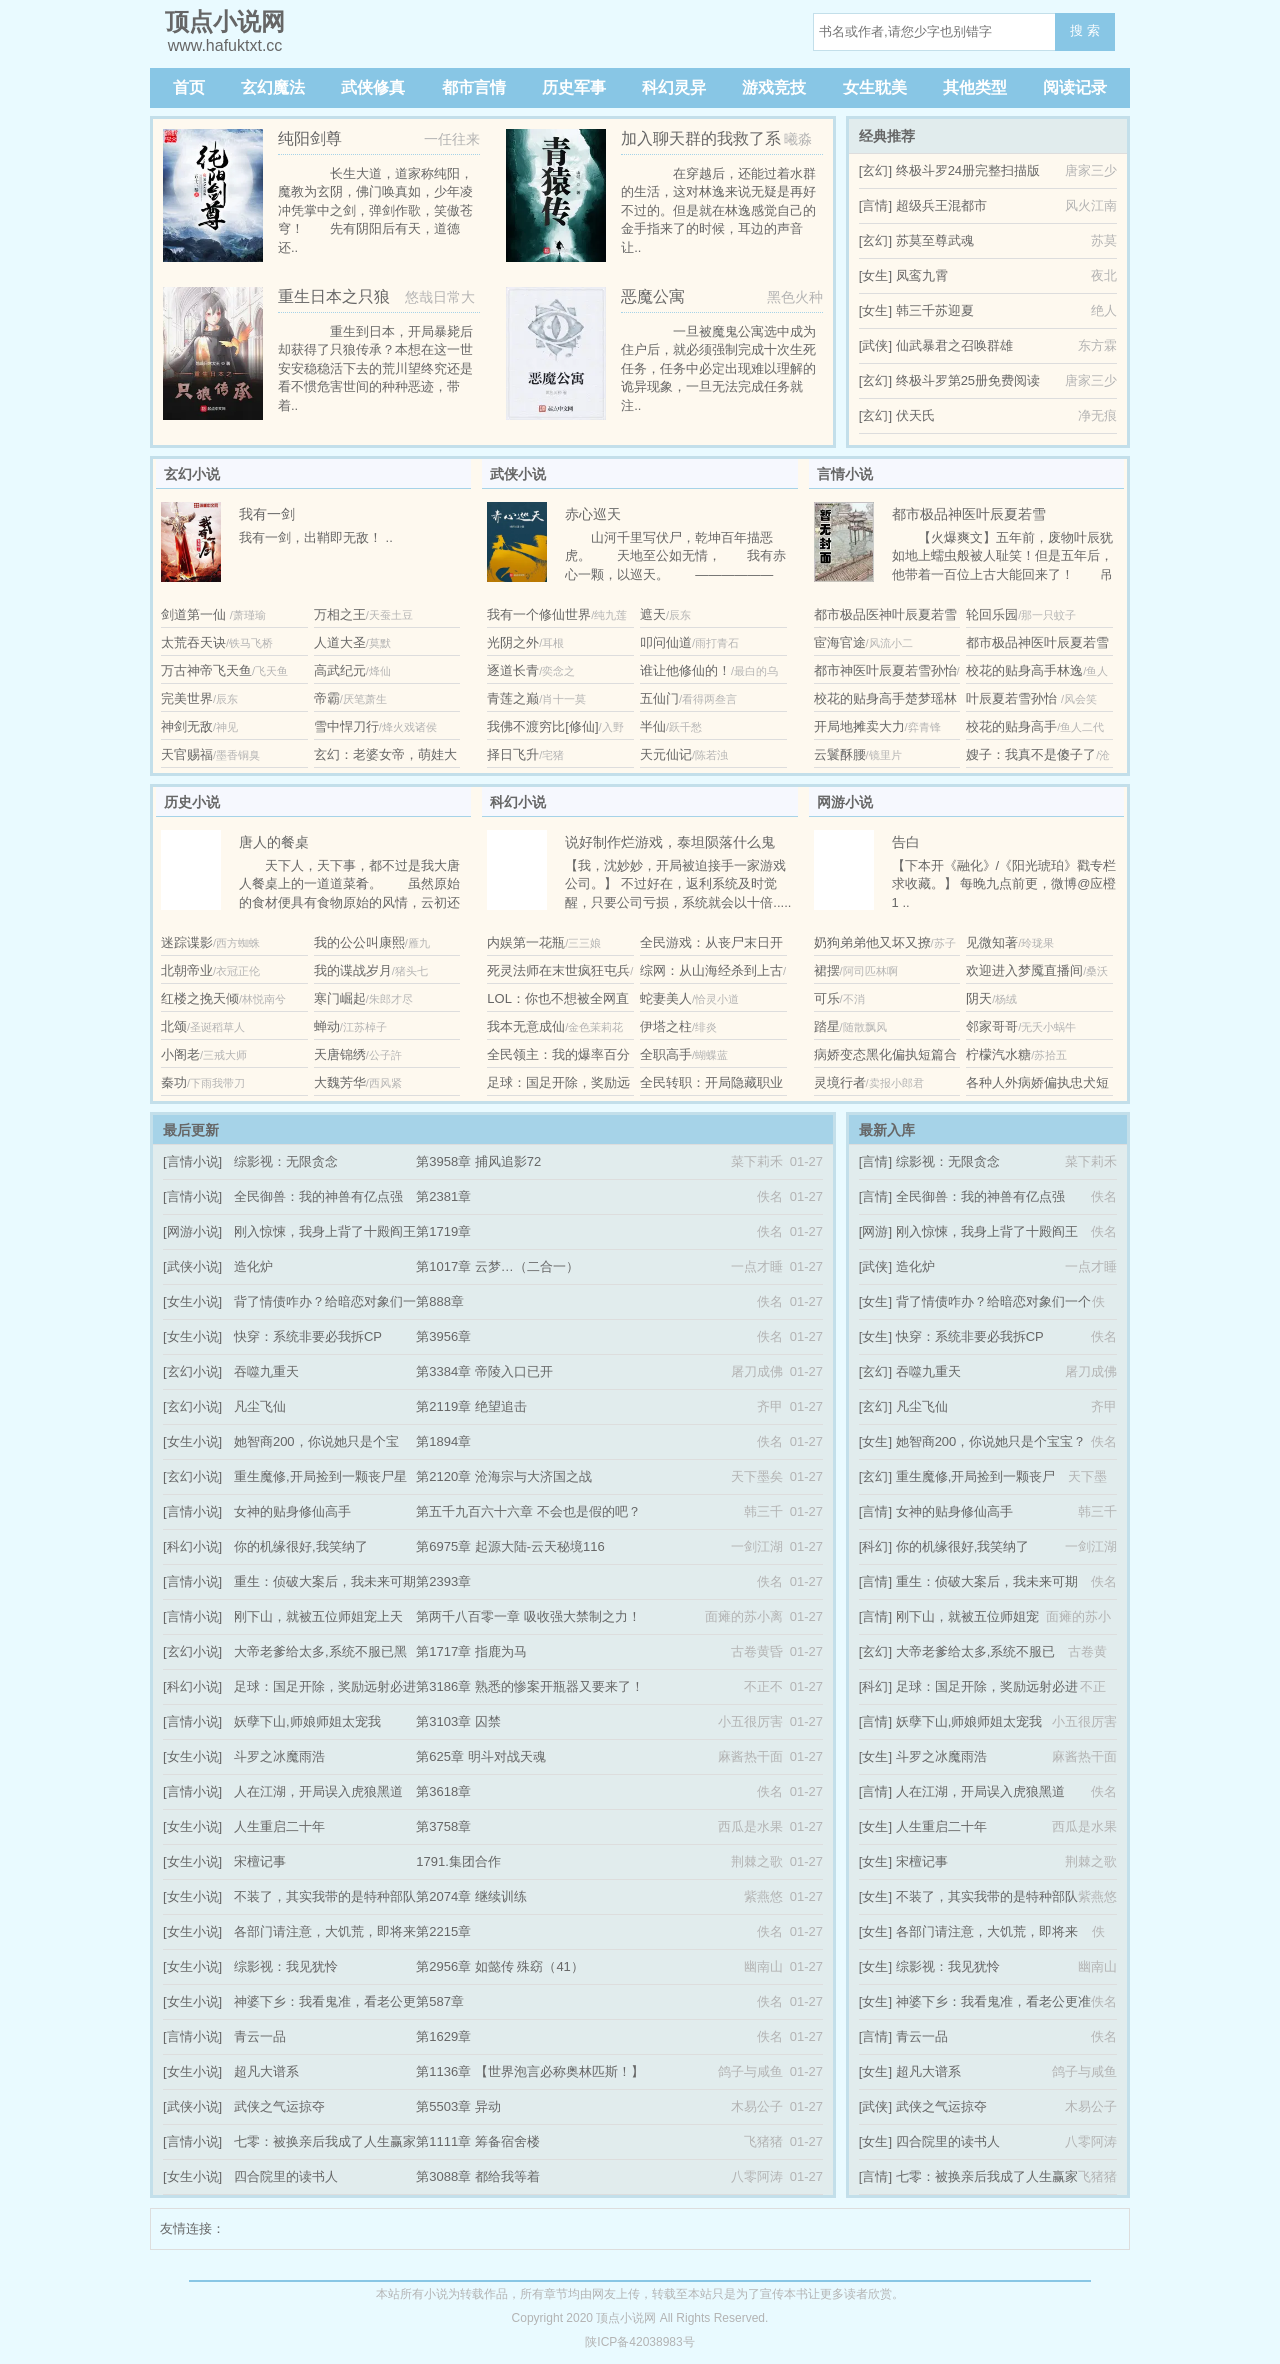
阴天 (979, 998)
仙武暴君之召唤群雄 (954, 345)
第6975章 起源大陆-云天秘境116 (510, 1546)
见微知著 (992, 942)
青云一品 (260, 2036)
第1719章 (443, 1231)
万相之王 (340, 614)
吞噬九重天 (266, 1371)
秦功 (174, 1082)
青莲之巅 (513, 698)
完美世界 (187, 698)
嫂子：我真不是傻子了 (1031, 754)
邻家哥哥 (992, 1026)
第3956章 (443, 1336)
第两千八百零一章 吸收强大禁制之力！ (528, 1616)
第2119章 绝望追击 (471, 1406)
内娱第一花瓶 (526, 942)
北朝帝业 (187, 970)
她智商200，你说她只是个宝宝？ (991, 1441)
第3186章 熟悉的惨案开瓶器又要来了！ (530, 1686)
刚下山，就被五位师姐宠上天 (318, 1616)
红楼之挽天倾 (200, 998)
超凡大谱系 (266, 2071)
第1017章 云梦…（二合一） (497, 1266)
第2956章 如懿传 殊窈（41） (500, 1966)
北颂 (174, 1026)
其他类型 (975, 87)
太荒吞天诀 (193, 642)
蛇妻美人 (666, 998)
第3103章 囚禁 (458, 1721)
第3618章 (443, 1791)
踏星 (827, 1026)
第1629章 (443, 2036)
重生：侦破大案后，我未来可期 (325, 1581)
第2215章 (443, 1931)
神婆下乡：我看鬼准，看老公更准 (993, 2001)
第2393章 (443, 1581)
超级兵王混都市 (941, 205)
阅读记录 (1075, 87)
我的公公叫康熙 (359, 942)
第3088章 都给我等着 (478, 2176)
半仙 (653, 726)
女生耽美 (875, 87)
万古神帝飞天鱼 (206, 670)
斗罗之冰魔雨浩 (279, 1756)
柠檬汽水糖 (998, 1054)
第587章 (440, 2001)
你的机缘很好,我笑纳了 (301, 1546)
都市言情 (474, 87)
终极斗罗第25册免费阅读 (968, 380)
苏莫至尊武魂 (935, 240)
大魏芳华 (340, 1082)
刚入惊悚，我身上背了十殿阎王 (325, 1231)
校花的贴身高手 (1011, 726)
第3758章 (443, 1826)
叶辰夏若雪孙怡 (1013, 698)
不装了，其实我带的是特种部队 (325, 1896)
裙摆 (827, 970)
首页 (189, 87)
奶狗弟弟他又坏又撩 (872, 942)
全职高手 (666, 1054)
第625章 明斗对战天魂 (480, 1756)
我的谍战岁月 (353, 970)
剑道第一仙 (195, 614)
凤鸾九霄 (922, 275)
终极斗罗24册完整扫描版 (968, 170)
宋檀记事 (260, 1861)
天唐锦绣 (340, 1054)
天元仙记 (666, 754)
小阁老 (180, 1054)
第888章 (440, 1301)
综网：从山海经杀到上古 (711, 970)
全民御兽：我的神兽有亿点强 (318, 1196)
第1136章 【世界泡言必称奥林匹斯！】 (530, 2071)
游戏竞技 (774, 87)
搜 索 (1085, 30)
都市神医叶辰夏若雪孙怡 (885, 670)
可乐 (827, 998)
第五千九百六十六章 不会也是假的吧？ (528, 1511)
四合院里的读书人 (286, 2176)
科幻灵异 (674, 87)
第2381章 (443, 1196)
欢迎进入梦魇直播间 (1024, 970)
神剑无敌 (187, 726)
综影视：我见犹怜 (286, 1966)
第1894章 (443, 1441)
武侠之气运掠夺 (279, 2106)
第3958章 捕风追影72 (478, 1161)
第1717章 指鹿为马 (471, 1651)
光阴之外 (513, 642)
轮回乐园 (992, 614)
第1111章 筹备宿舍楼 (478, 2141)
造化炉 (253, 1266)
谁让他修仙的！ (685, 670)
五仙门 (659, 698)
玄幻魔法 (273, 87)
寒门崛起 (340, 998)
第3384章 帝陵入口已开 (484, 1371)
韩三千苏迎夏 (935, 310)
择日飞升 (513, 754)
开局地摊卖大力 (859, 726)
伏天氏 (915, 415)
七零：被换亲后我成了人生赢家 (325, 2141)
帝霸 (327, 698)
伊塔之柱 (666, 1026)
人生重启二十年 (279, 1826)
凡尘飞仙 (260, 1406)
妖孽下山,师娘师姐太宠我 (307, 1721)
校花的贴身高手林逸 (1024, 670)
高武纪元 (340, 670)
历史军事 (574, 87)
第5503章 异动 (458, 2106)
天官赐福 (187, 754)
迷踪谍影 (187, 942)
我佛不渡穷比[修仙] (542, 726)
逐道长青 (513, 670)
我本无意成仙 (526, 1026)
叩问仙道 (666, 642)
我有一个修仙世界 (539, 614)
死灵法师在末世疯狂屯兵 (558, 970)
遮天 (653, 614)
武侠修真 (373, 87)
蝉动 (327, 1026)
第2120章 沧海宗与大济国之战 (504, 1476)
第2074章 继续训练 (471, 1896)
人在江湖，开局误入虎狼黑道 (318, 1791)
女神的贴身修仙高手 (292, 1511)
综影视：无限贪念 (286, 1161)
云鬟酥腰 (840, 754)
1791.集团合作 (458, 1861)
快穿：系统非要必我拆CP (308, 1336)
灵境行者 (840, 1082)
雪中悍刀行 (346, 726)
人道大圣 (340, 642)
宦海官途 (840, 642)
